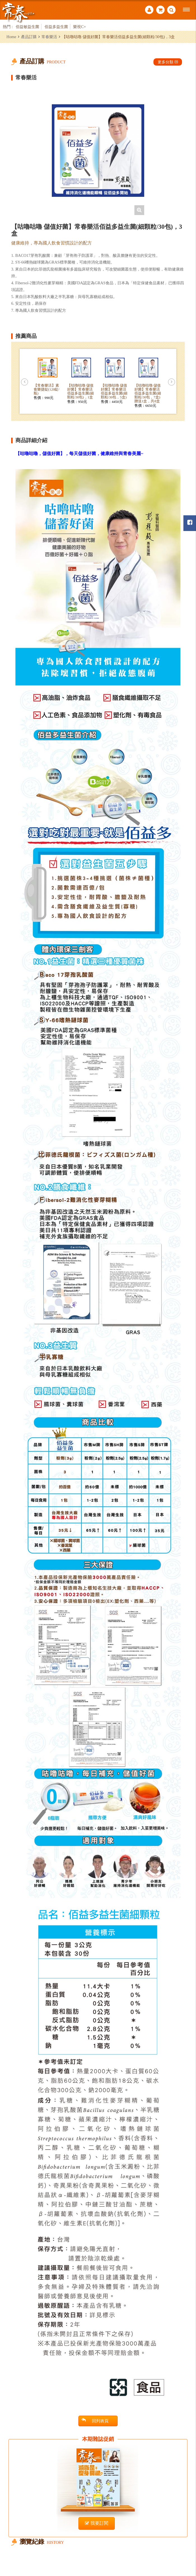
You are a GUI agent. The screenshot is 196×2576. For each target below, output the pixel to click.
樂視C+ (79, 26)
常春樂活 (49, 36)
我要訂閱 (96, 2523)
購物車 (160, 10)
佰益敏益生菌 (27, 26)
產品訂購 (29, 36)
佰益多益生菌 (56, 26)
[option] (98, 150)
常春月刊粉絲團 (189, 522)
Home (11, 36)
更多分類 (168, 62)
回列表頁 (95, 2420)
